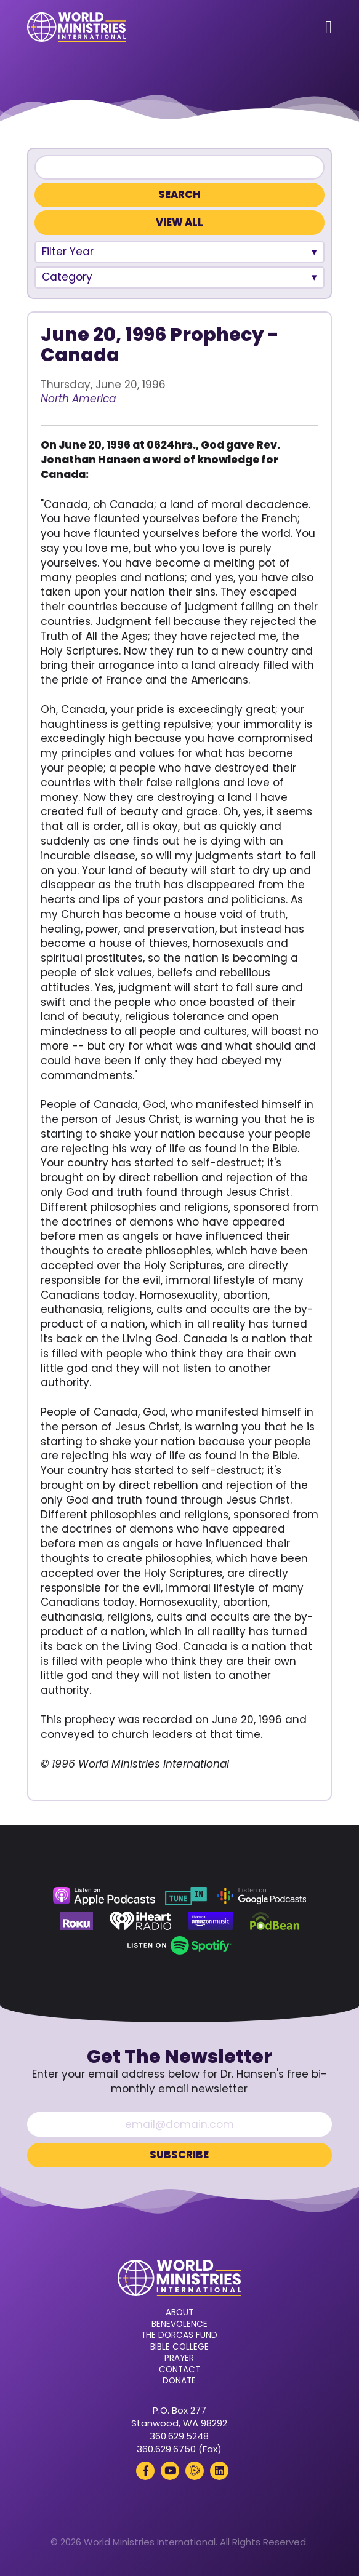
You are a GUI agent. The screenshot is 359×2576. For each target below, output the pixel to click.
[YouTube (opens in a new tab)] (170, 2471)
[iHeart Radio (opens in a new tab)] (141, 1921)
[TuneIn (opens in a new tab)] (186, 1896)
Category (67, 276)
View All (179, 222)
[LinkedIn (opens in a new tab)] (219, 2471)
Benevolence (179, 2324)
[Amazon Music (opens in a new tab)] (210, 1921)
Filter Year (68, 251)
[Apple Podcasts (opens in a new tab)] (104, 1896)
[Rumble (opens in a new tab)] (194, 2471)
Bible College (179, 2347)
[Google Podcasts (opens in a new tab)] (262, 1896)
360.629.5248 (179, 2436)
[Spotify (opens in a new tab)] (179, 1945)
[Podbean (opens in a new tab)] (275, 1921)
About (179, 2312)
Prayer (179, 2358)
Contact (179, 2370)
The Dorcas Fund (179, 2335)
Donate (179, 2381)
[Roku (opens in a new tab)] (76, 1921)
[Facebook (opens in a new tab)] (145, 2471)
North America (78, 398)
